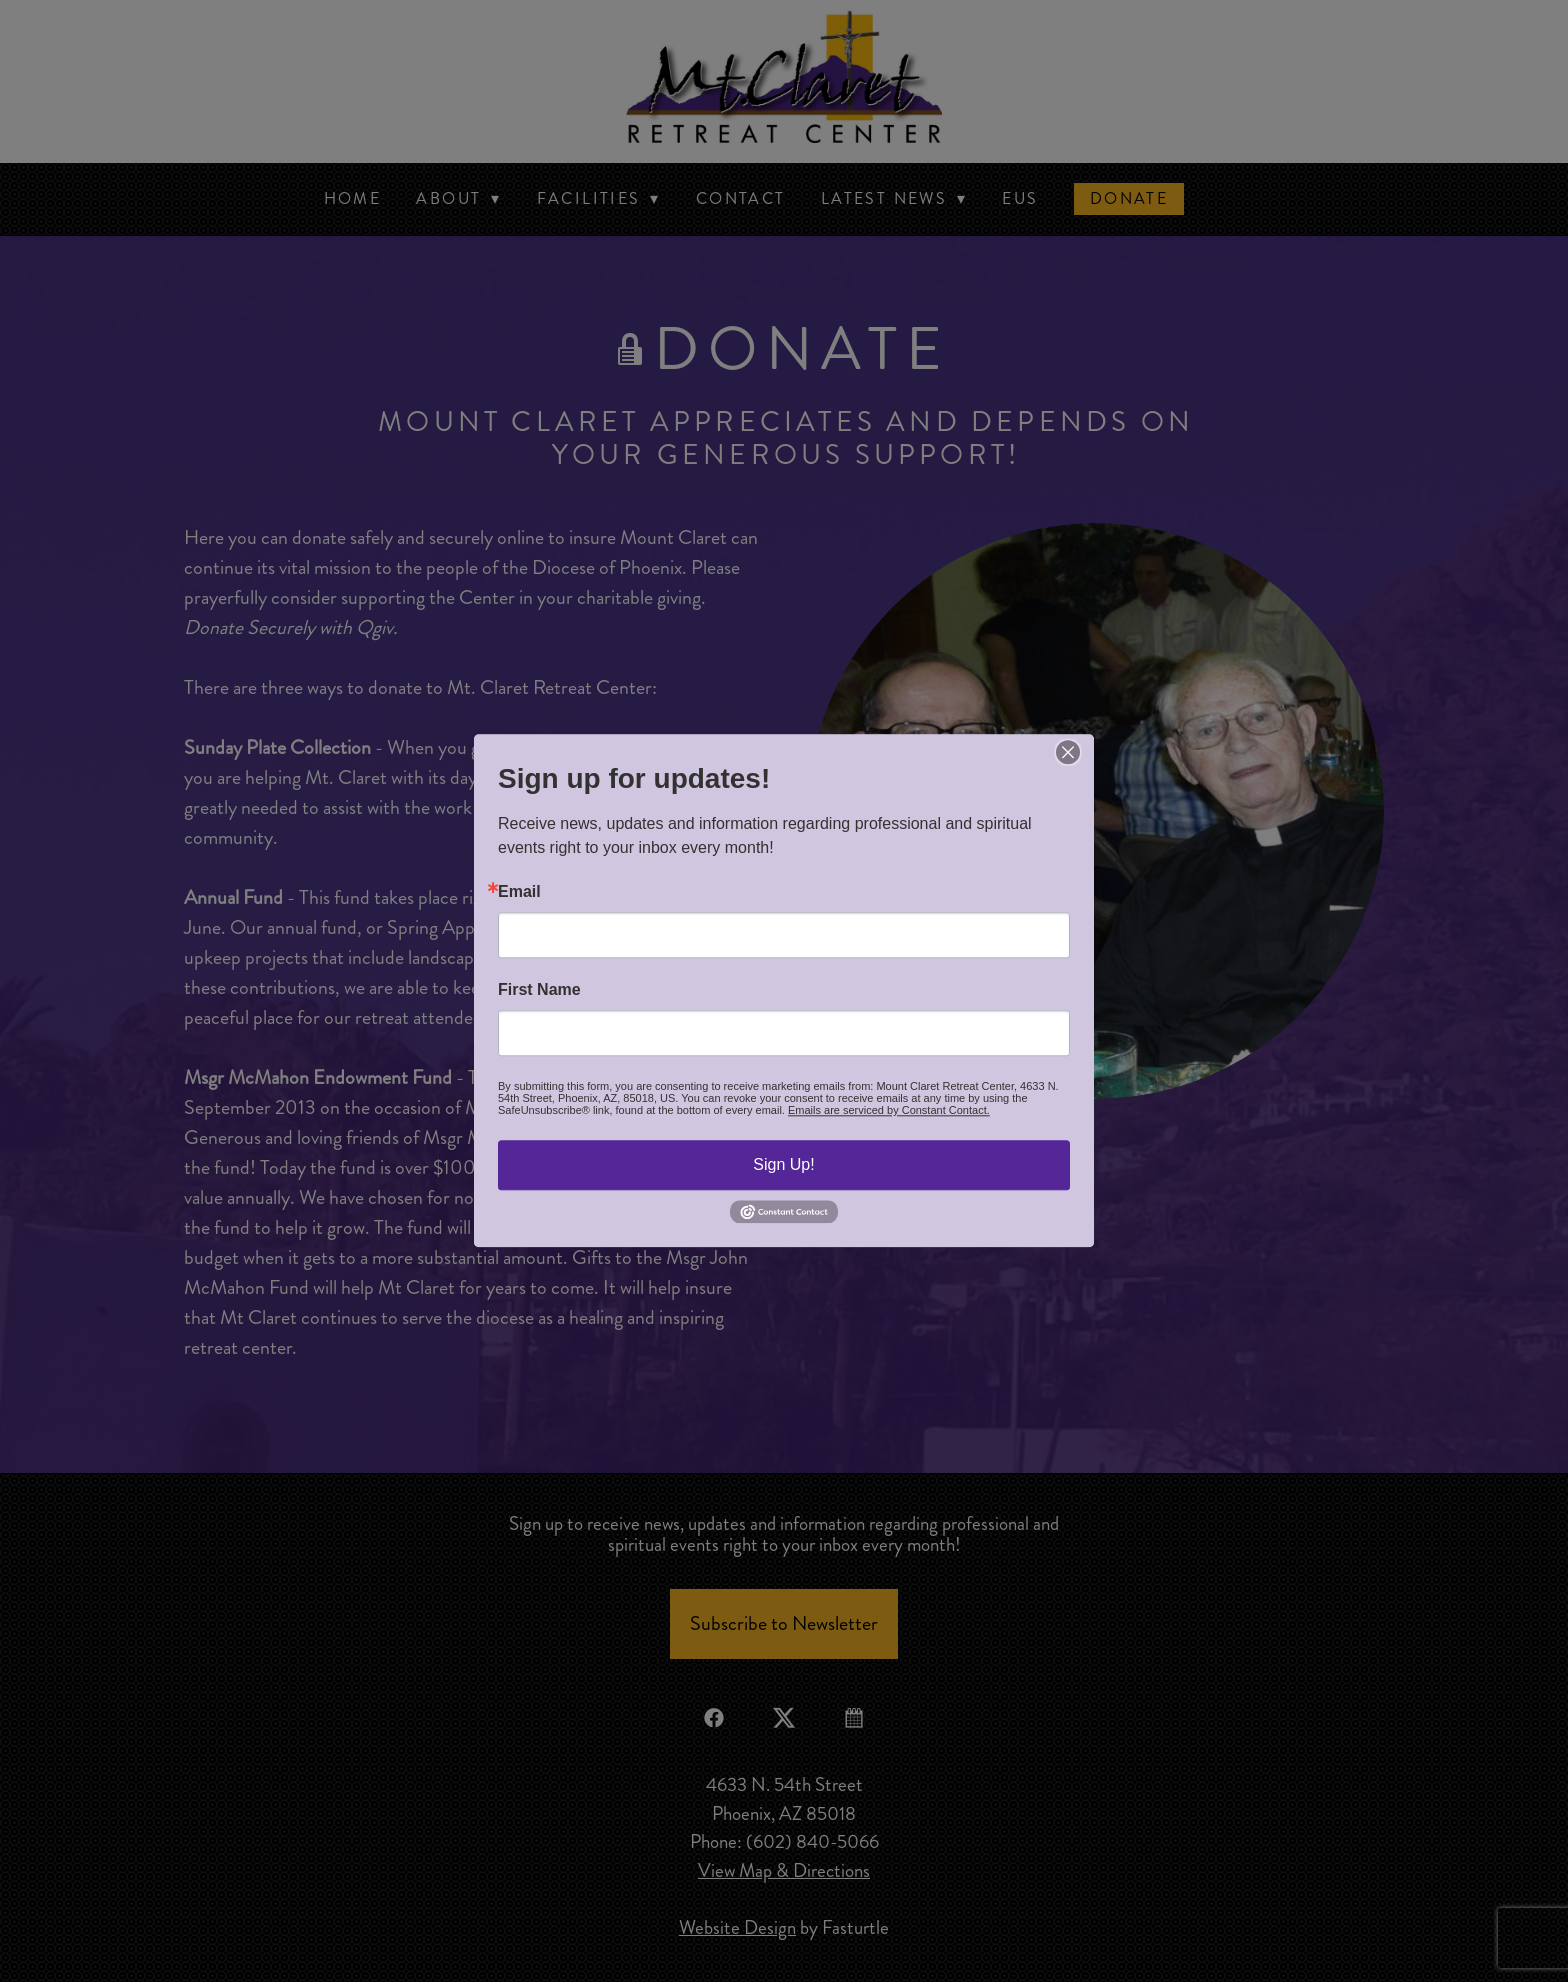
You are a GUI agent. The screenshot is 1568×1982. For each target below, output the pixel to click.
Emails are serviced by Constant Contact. (889, 1110)
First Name (539, 990)
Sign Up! (783, 1164)
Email (519, 892)
